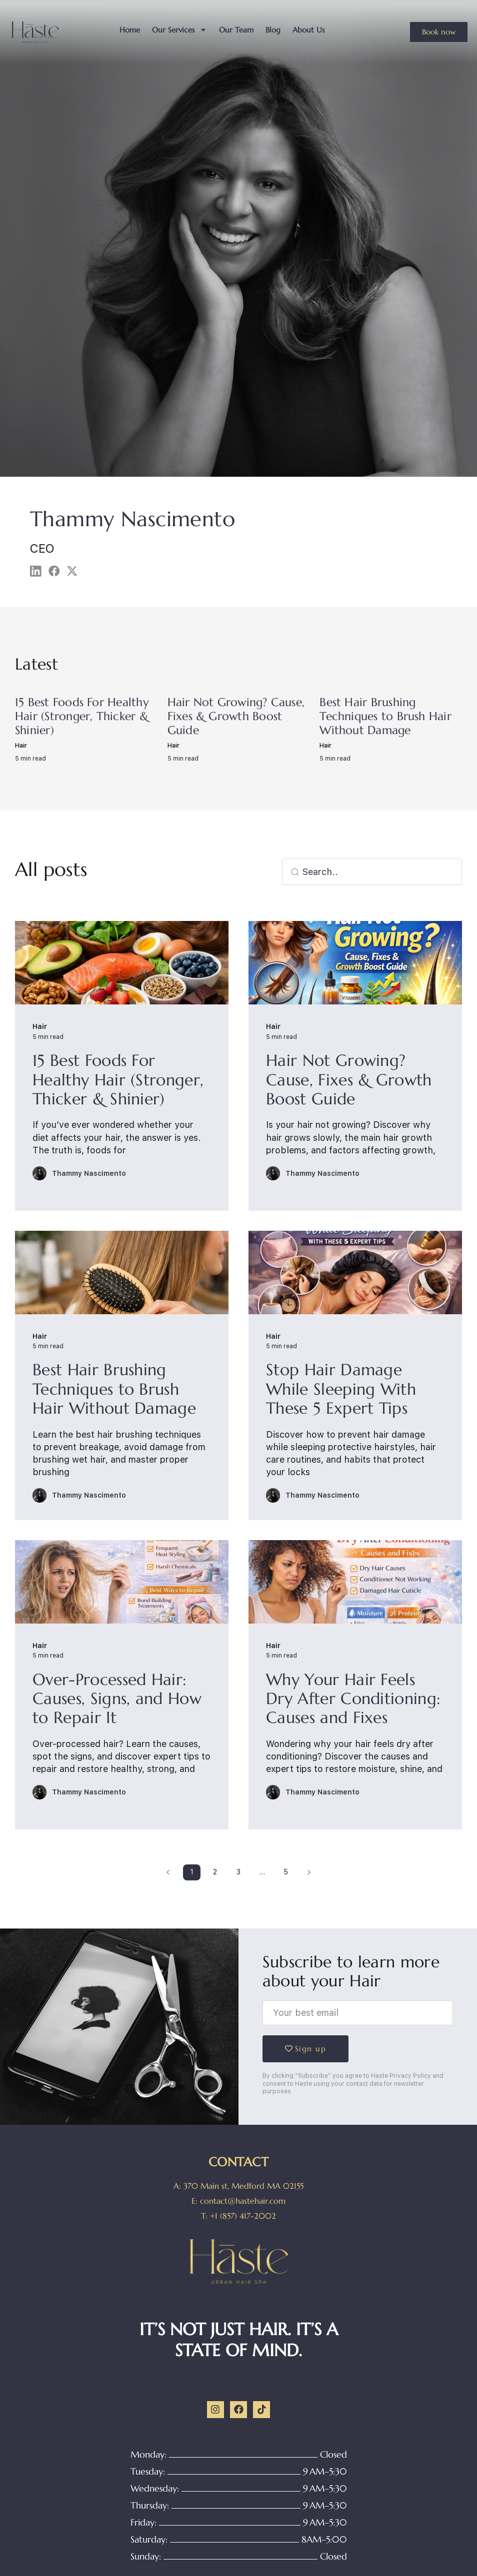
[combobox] (372, 872)
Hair (21, 745)
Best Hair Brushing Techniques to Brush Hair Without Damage (386, 716)
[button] (36, 571)
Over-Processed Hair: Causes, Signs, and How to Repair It (117, 1699)
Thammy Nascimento (89, 1173)
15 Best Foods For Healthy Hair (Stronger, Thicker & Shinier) (82, 716)
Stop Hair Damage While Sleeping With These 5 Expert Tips (341, 1389)
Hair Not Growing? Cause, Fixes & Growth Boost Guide (236, 716)
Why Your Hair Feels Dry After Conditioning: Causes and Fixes (353, 1699)
